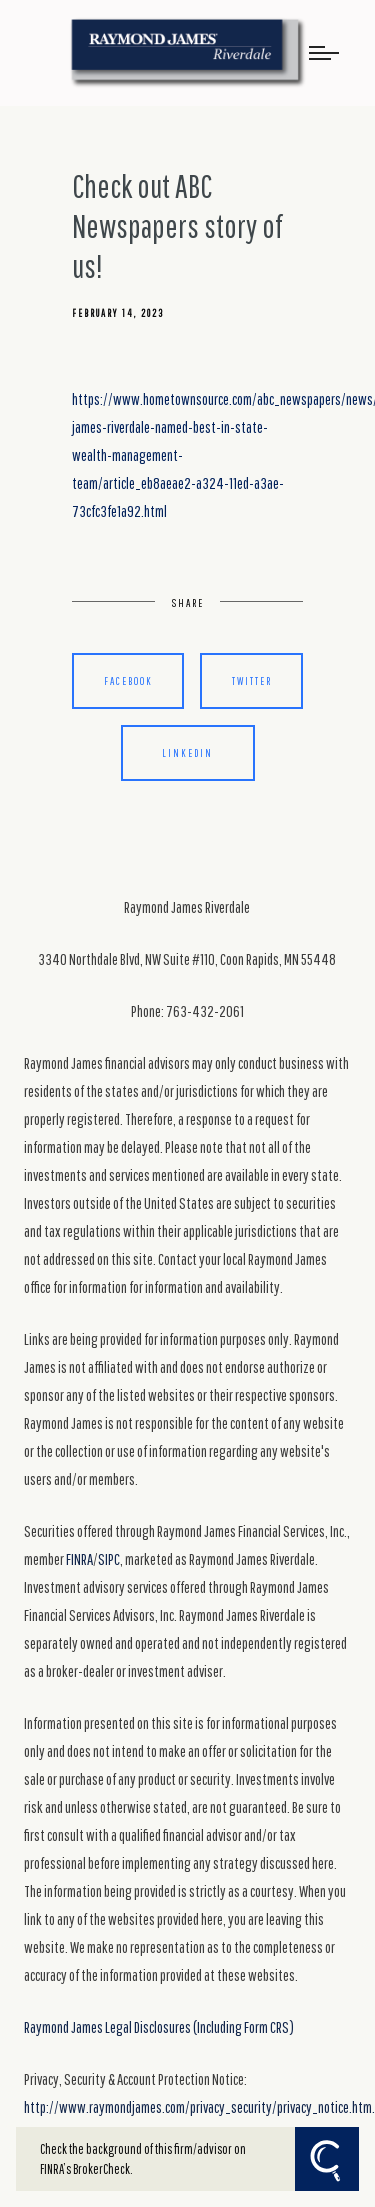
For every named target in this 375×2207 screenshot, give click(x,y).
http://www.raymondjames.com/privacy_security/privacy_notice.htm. (199, 2107)
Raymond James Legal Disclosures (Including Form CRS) (159, 2027)
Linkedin (187, 752)
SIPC (109, 1559)
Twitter (252, 680)
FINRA (79, 1559)
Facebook (128, 680)
